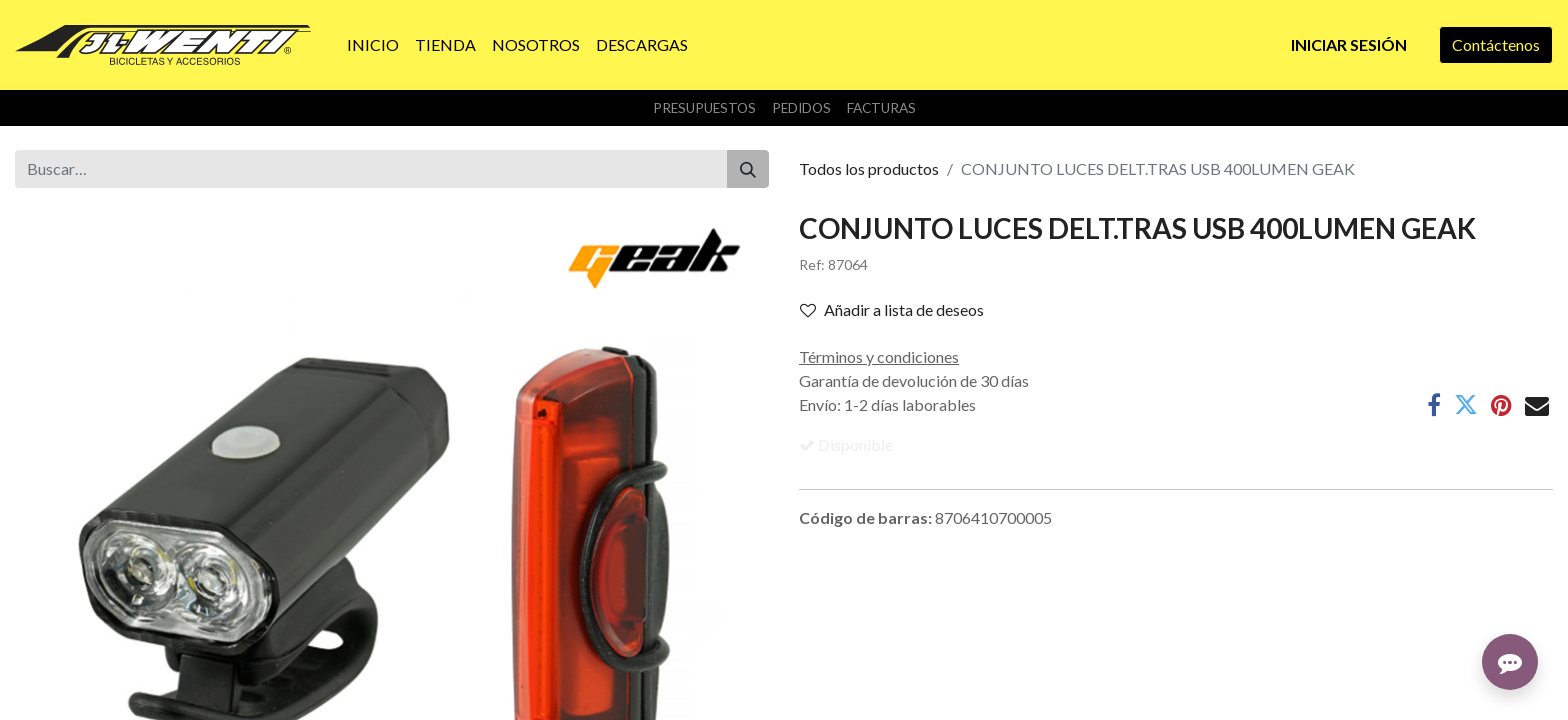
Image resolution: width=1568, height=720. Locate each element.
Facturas (881, 108)
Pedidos (801, 108)
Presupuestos (704, 108)
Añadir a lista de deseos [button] (892, 309)
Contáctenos (1496, 44)
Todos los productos (869, 168)
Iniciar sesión (1349, 44)
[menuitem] (373, 45)
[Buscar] (748, 169)
